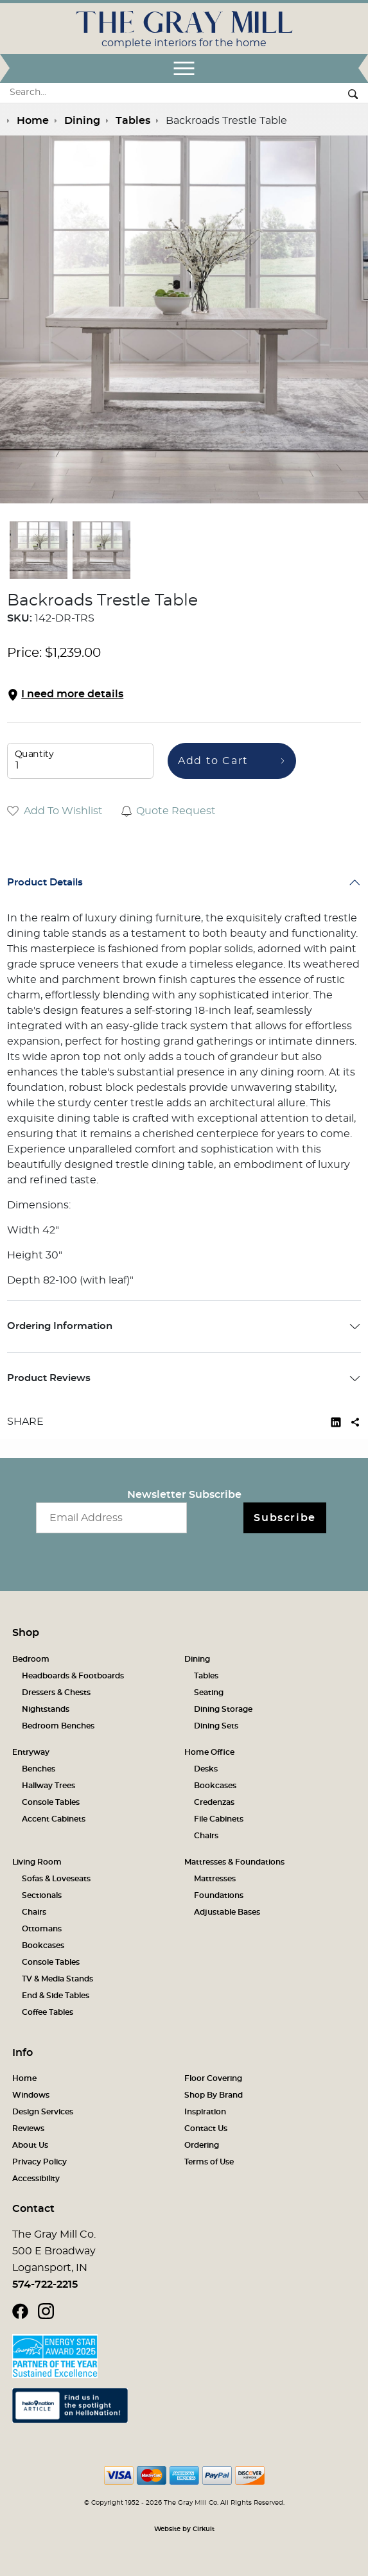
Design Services (42, 2112)
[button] (184, 694)
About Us (30, 2145)
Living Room (37, 1862)
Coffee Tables (47, 2012)
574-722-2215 (45, 2284)
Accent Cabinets (53, 1819)
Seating (208, 1692)
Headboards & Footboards (73, 1676)
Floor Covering (213, 2078)
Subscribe (284, 1518)
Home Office (209, 1752)
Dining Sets (216, 1726)
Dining (197, 1659)
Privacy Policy (39, 2162)
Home (24, 2078)
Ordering (201, 2145)
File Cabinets (218, 1819)
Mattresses (215, 1879)
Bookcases (215, 1785)
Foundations (218, 1895)
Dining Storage (223, 1709)
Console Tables (51, 1802)
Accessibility (36, 2178)
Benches (38, 1769)
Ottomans (42, 1929)
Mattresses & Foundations (234, 1862)
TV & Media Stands (57, 1979)
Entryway (30, 1752)
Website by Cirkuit (184, 2529)
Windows (30, 2095)
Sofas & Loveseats (56, 1879)
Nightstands (45, 1709)
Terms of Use (209, 2162)
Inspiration (205, 2112)
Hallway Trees (48, 1785)
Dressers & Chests (56, 1692)
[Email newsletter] (111, 1517)
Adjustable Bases (227, 1912)
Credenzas (214, 1802)
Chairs (206, 1836)
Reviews (28, 2128)
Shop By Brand (213, 2095)
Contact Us (205, 2128)
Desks (206, 1769)
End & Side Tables (55, 1995)
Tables (206, 1676)
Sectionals (42, 1895)
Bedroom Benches (58, 1726)
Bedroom (30, 1659)
